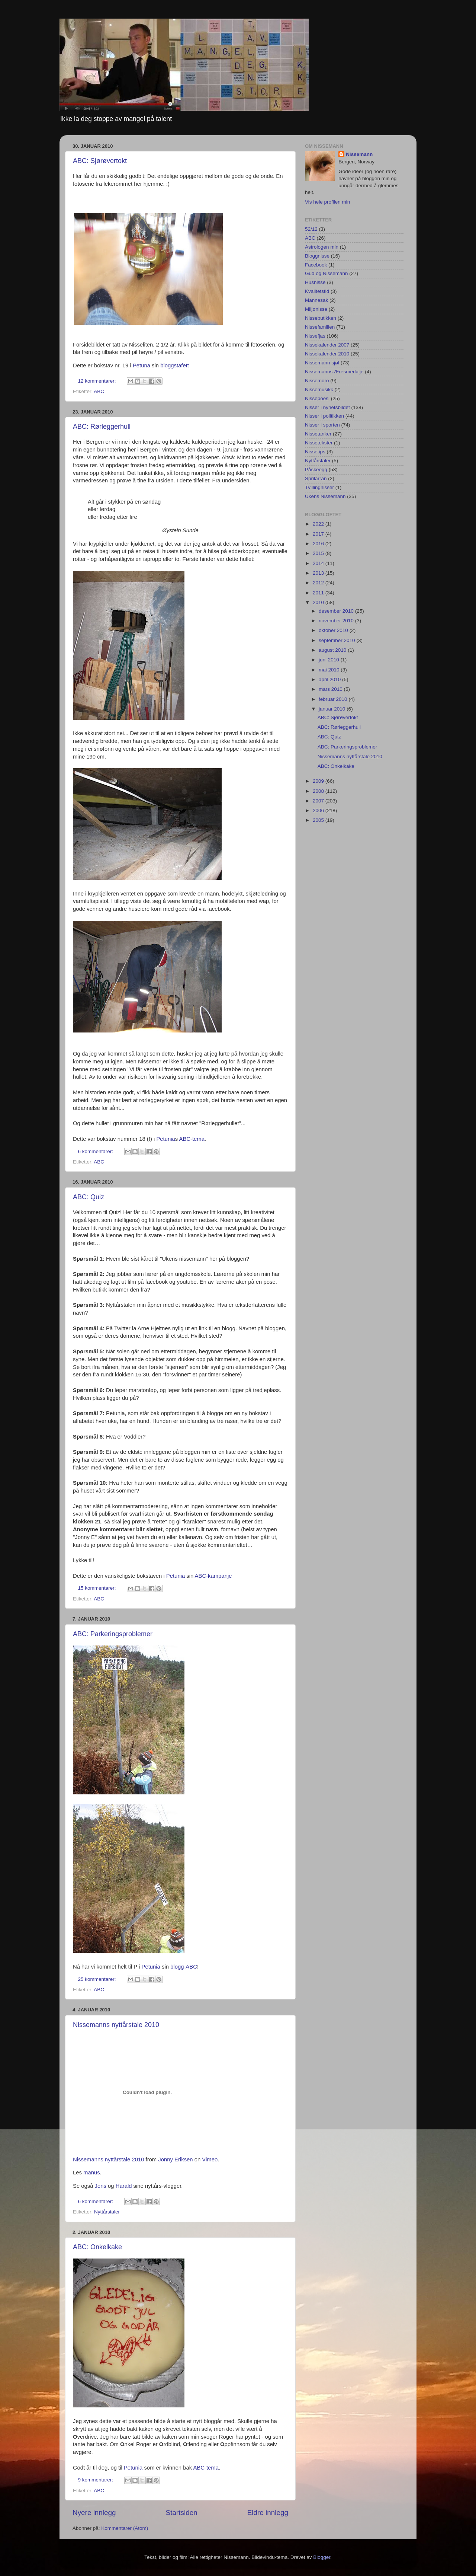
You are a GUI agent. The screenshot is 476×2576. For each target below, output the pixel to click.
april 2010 (330, 679)
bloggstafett (174, 365)
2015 (319, 553)
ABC (99, 391)
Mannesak (316, 300)
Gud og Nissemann (326, 273)
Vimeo (210, 2159)
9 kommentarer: (96, 2480)
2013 (319, 573)
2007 (319, 801)
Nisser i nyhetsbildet (327, 407)
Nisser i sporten (322, 425)
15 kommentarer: (98, 1588)
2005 (319, 820)
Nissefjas (315, 336)
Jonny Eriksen (175, 2159)
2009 (319, 781)
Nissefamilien (320, 327)
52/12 (311, 229)
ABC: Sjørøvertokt (100, 161)
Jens (100, 2186)
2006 (319, 810)
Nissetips (315, 451)
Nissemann (359, 154)
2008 (319, 791)
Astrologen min (321, 247)
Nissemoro (317, 380)
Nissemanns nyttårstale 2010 (116, 2024)
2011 (319, 593)
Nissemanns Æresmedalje (334, 371)
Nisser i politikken (324, 416)
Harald (124, 2186)
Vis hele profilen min (327, 202)
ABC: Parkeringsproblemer (112, 1634)
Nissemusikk (319, 389)
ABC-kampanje (213, 1576)
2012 (319, 582)
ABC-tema (191, 1139)
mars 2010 (331, 689)
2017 (319, 534)
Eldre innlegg (267, 2512)
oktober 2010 (334, 630)
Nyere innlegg (94, 2512)
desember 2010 (337, 611)
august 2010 (333, 650)
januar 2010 (333, 709)
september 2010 (337, 640)
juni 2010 (330, 660)
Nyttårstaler (107, 2212)
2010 (319, 602)
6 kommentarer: (96, 1151)
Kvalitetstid (317, 291)
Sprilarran (316, 478)
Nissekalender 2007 (327, 345)
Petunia (165, 1139)
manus (91, 2173)
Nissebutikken (320, 318)
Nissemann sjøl (322, 363)
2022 (319, 524)
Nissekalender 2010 (327, 354)
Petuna (141, 365)
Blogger (321, 2557)
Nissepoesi (317, 398)
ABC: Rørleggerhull (102, 426)
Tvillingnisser (319, 487)
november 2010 (337, 620)
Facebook (316, 265)
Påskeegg (316, 469)
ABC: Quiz (88, 1197)
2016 (319, 543)
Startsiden (181, 2512)
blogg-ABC (183, 1967)
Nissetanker (318, 434)
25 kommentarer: (98, 1979)
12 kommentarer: (98, 381)
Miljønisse (316, 309)
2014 (319, 563)
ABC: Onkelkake (97, 2247)
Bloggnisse (317, 256)
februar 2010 (333, 699)
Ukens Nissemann (325, 496)
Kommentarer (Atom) (124, 2528)
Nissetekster (318, 443)
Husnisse (315, 282)
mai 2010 (330, 670)
